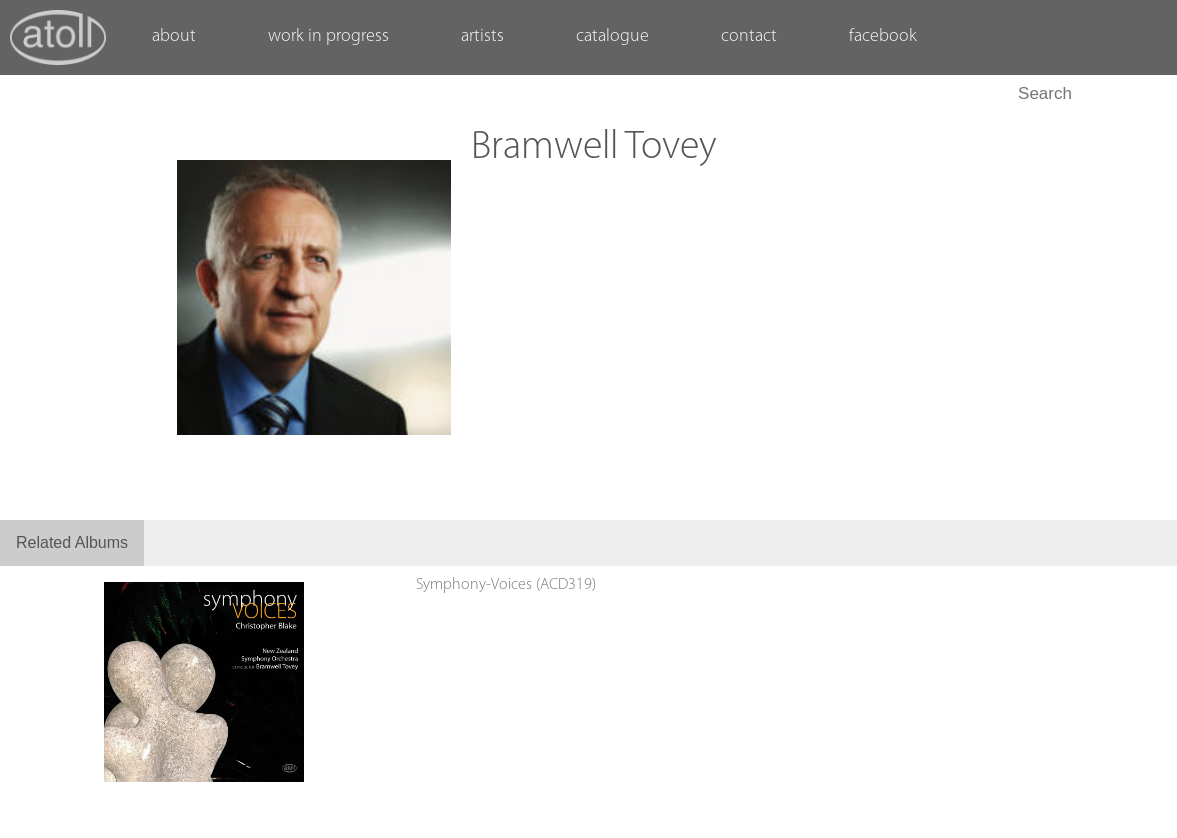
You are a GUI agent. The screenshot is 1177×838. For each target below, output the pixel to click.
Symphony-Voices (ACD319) (506, 585)
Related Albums (72, 542)
